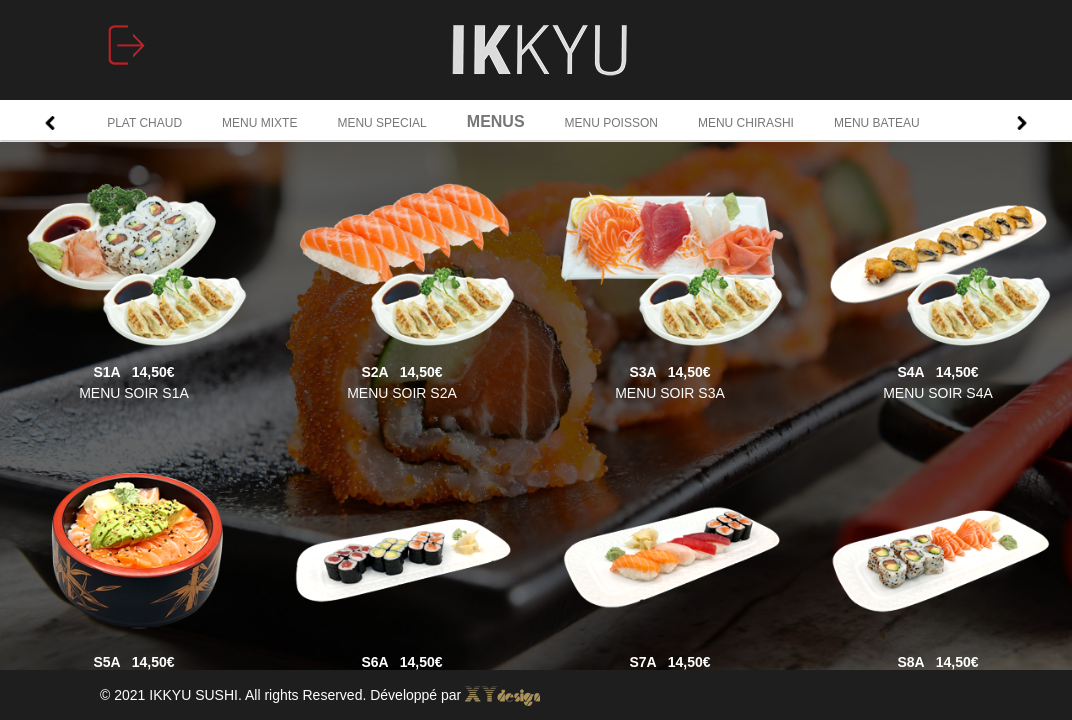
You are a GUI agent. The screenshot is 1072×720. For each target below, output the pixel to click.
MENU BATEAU (877, 123)
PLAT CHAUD (144, 123)
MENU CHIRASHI (746, 123)
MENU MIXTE (259, 123)
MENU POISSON (611, 123)
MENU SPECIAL (381, 123)
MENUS (496, 121)
